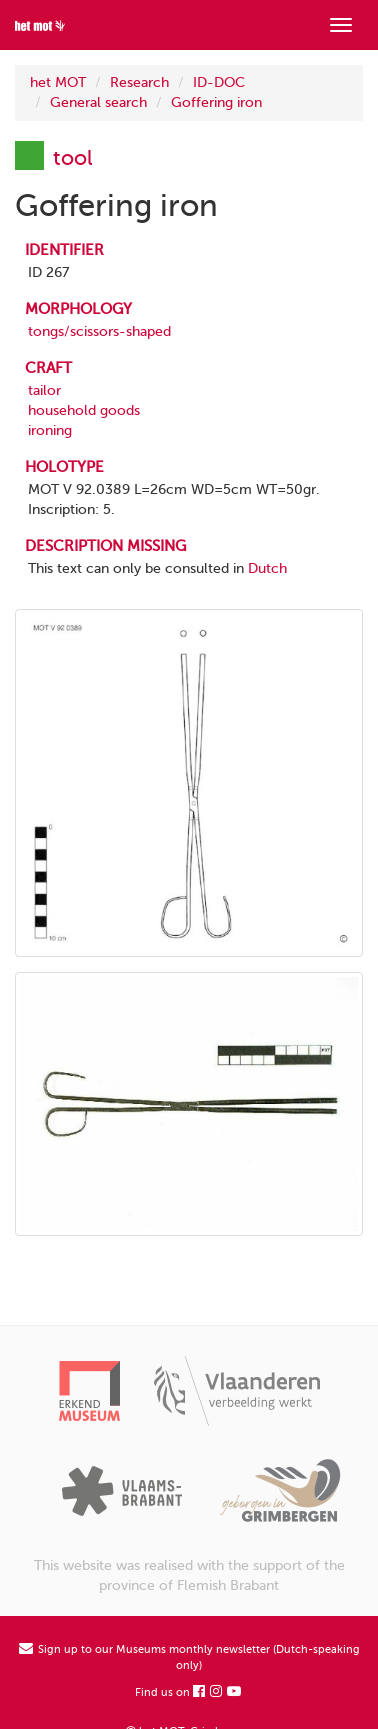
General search (98, 102)
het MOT (58, 82)
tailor (44, 390)
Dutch (267, 568)
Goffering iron (216, 102)
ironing (50, 430)
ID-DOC (219, 82)
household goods (84, 410)
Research (139, 82)
